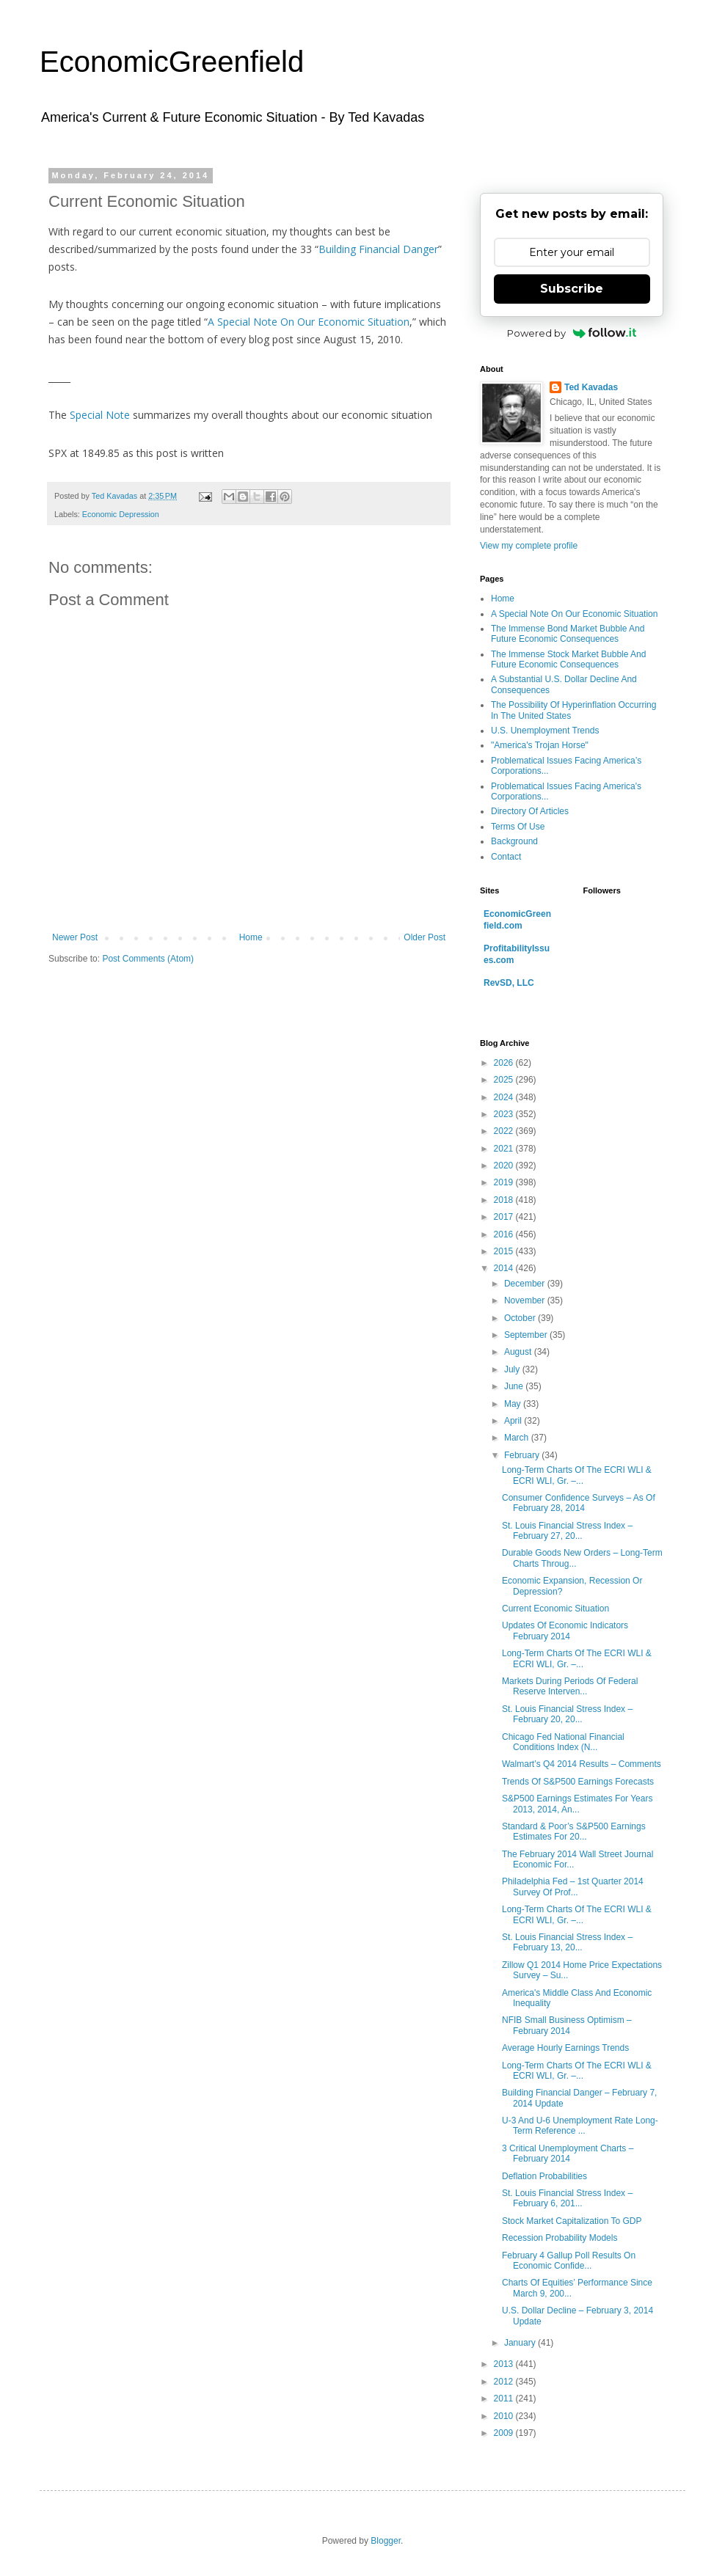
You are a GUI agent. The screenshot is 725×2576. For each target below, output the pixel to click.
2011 (505, 2398)
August (519, 1352)
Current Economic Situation (555, 1608)
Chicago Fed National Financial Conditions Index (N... (563, 1742)
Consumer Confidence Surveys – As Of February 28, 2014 (578, 1503)
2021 (505, 1149)
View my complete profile (529, 546)
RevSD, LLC (509, 983)
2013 (505, 2364)
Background (514, 841)
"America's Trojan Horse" (540, 745)
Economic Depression (120, 514)
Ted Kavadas (591, 387)
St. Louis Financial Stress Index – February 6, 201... (567, 2198)
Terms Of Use (517, 827)
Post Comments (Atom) (148, 959)
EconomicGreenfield (172, 61)
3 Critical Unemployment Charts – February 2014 (567, 2153)
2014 (505, 1268)
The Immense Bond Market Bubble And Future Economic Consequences (567, 633)
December (525, 1283)
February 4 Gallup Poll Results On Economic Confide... (568, 2260)
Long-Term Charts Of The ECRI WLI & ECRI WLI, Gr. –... (577, 1475)
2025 (505, 1080)
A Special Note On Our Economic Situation (308, 322)
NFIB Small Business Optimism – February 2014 (567, 2025)
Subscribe (571, 289)
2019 (505, 1182)
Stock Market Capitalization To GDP (572, 2221)
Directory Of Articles (530, 811)
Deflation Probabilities (544, 2176)
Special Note (100, 415)
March (517, 1437)
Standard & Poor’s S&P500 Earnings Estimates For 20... (574, 1831)
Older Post (424, 937)
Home (251, 937)
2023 (505, 1114)
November (525, 1300)
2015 (505, 1251)
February (523, 1455)
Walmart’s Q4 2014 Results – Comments (581, 1764)
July (513, 1369)
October (521, 1318)
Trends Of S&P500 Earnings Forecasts (578, 1782)
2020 (505, 1165)
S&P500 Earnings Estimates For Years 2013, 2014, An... (577, 1803)
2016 (505, 1234)
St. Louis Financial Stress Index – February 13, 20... (567, 1942)
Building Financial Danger (378, 249)
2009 (505, 2433)
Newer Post (75, 937)
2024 (505, 1097)
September (527, 1335)
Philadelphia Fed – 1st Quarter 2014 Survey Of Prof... (573, 1886)
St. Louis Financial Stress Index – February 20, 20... (567, 1714)
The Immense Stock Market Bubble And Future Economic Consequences (568, 659)
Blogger (386, 2541)
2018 (505, 1200)
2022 (505, 1131)
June (514, 1386)
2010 (505, 2416)
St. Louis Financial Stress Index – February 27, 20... (567, 1531)
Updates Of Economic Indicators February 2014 (565, 1630)
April (514, 1421)
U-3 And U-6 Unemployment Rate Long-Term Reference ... (580, 2125)
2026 (505, 1063)
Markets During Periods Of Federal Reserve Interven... (570, 1686)
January (521, 2343)
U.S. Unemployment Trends (545, 730)
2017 (505, 1217)
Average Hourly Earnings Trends (565, 2048)
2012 (505, 2381)
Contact (506, 857)
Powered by (572, 333)
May (513, 1404)
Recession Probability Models (559, 2238)
